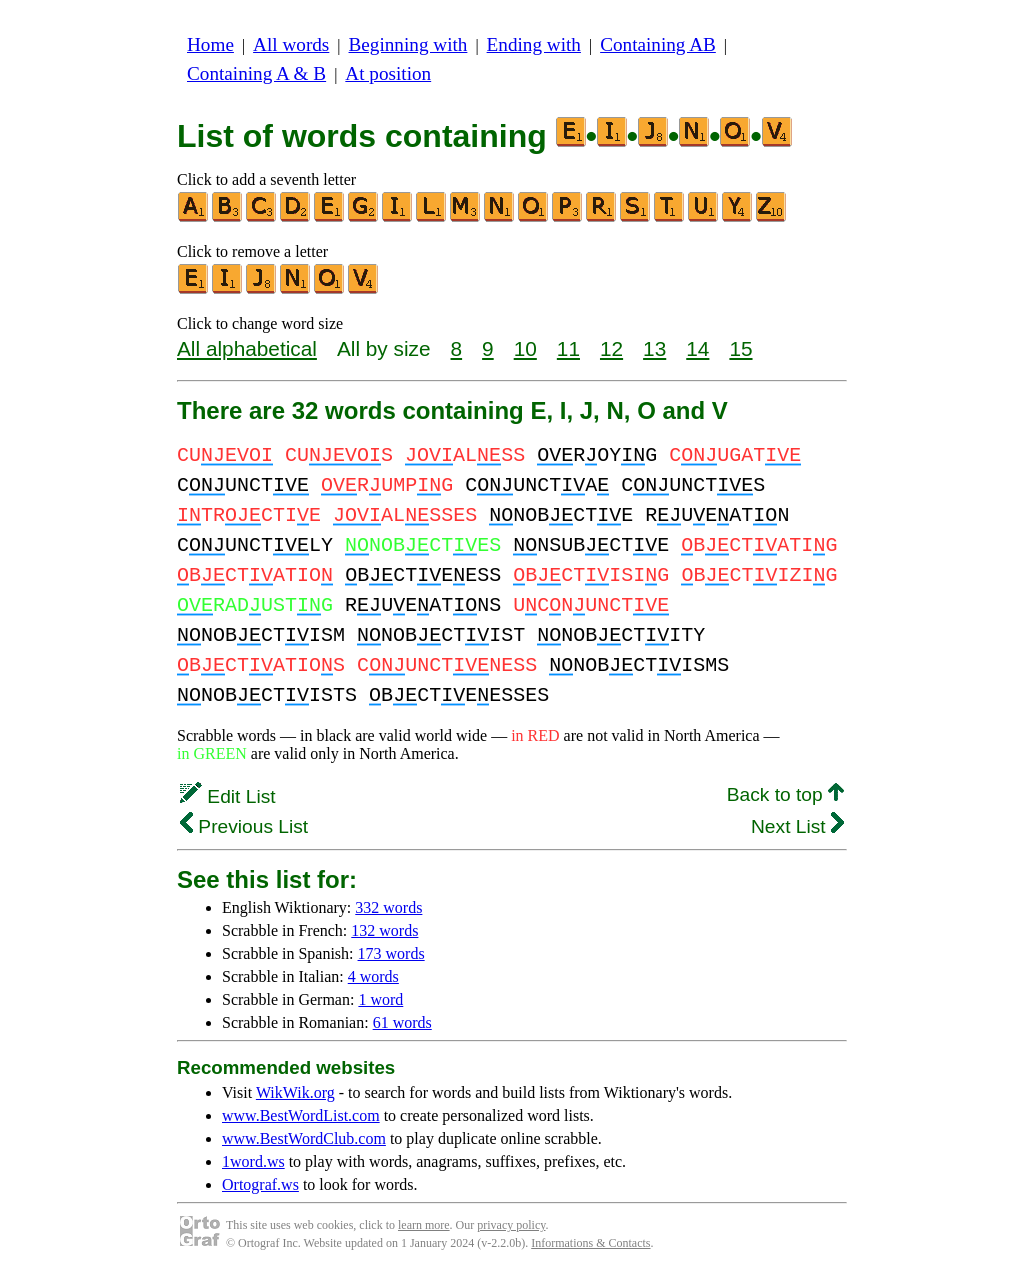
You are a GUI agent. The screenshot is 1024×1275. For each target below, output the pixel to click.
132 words (384, 930)
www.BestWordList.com (301, 1115)
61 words (402, 1022)
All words (291, 44)
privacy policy (511, 1225)
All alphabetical (247, 348)
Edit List (228, 796)
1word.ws (253, 1161)
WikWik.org (295, 1092)
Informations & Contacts (590, 1243)
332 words (388, 907)
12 (611, 348)
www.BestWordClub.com (304, 1138)
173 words (391, 953)
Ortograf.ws (260, 1184)
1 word (380, 999)
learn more (424, 1225)
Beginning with (408, 44)
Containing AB (658, 44)
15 (740, 348)
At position (388, 73)
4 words (373, 976)
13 (654, 348)
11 (568, 348)
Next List (797, 826)
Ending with (534, 44)
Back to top (785, 794)
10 (525, 348)
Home (210, 44)
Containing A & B (256, 73)
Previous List (244, 826)
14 (697, 348)
